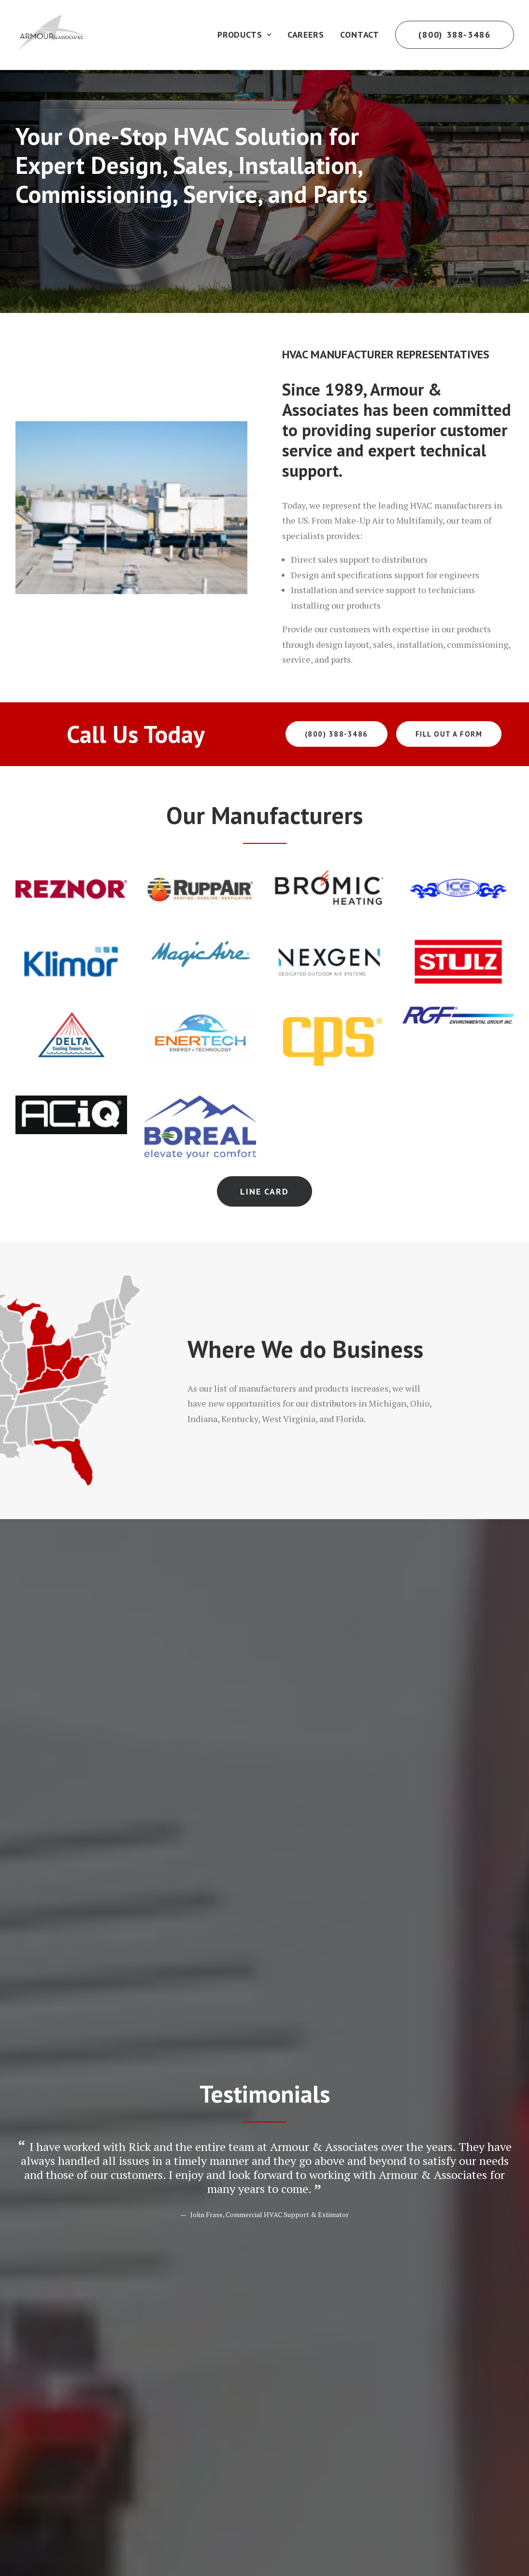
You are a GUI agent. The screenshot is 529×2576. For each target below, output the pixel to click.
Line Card (264, 1191)
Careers (305, 34)
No (30, 2026)
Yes (31, 2013)
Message (46, 2047)
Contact (359, 34)
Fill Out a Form (449, 734)
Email (41, 1953)
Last (277, 1929)
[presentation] (88, 2147)
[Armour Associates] (54, 35)
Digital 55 (179, 2537)
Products (244, 34)
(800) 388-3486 (336, 734)
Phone (296, 1953)
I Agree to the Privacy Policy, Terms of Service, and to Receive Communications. (182, 2196)
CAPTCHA (35, 2118)
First (22, 1929)
